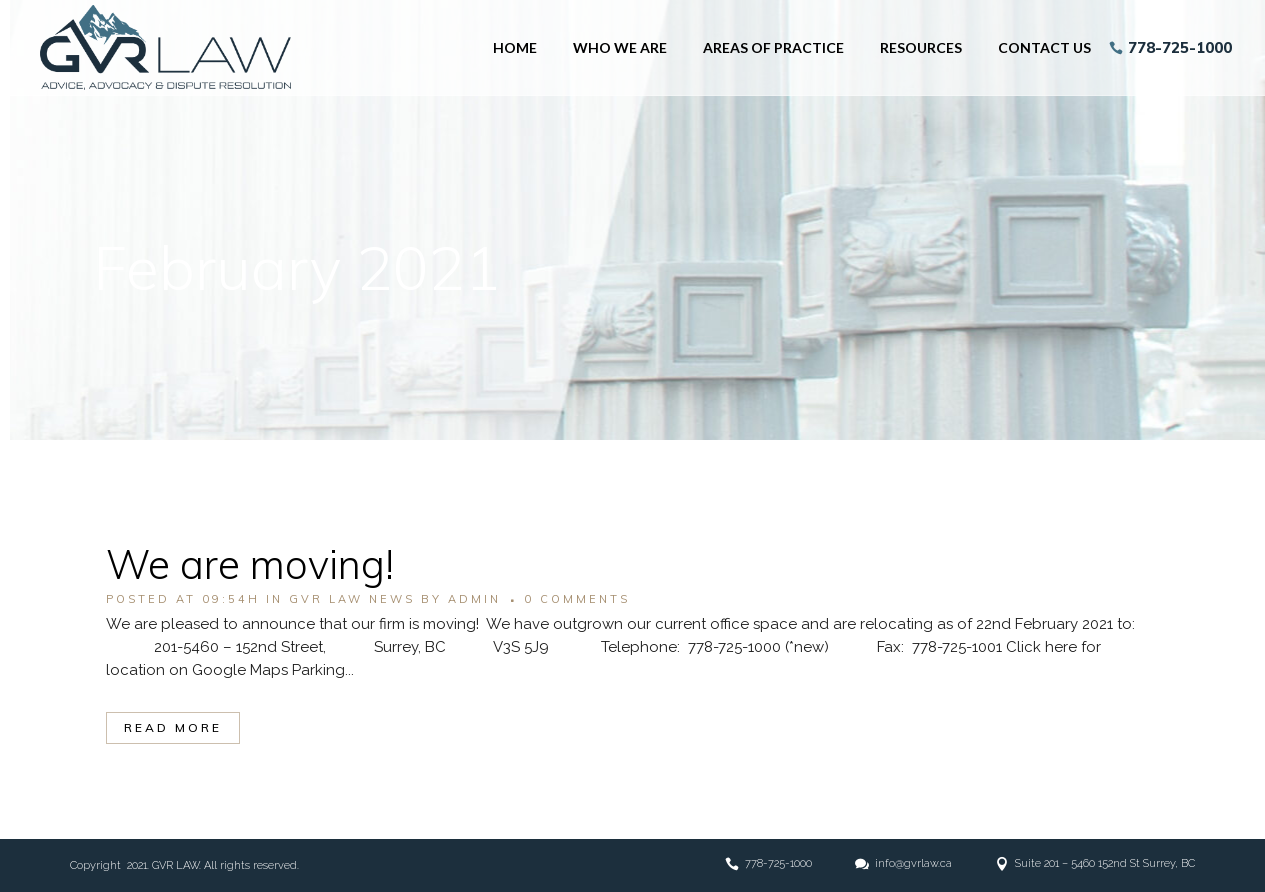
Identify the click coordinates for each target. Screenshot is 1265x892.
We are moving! (250, 564)
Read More (173, 727)
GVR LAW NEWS (352, 599)
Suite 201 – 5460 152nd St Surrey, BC (1105, 863)
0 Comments (577, 599)
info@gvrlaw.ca (913, 863)
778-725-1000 (1173, 47)
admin (474, 599)
